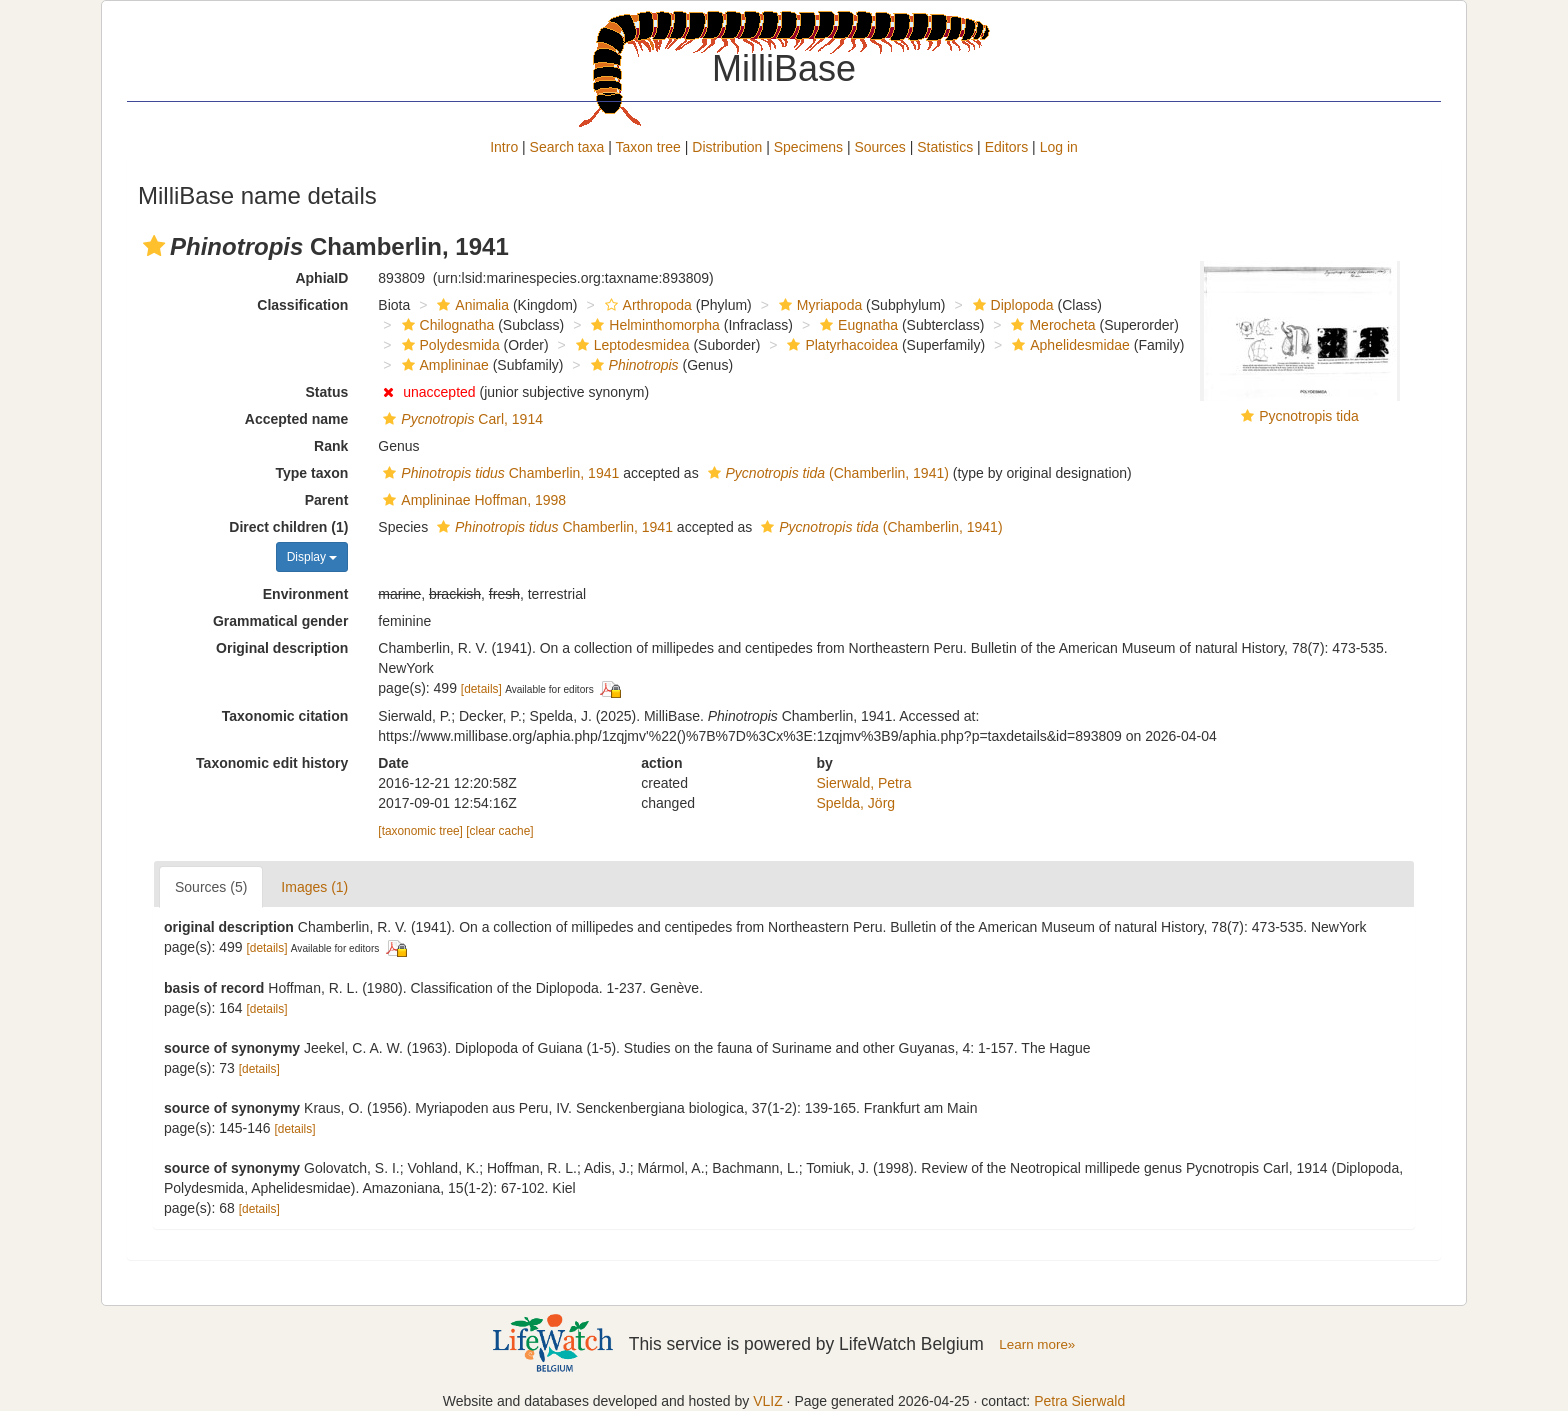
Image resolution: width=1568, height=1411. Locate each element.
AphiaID (321, 278)
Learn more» (1037, 1344)
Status (327, 392)
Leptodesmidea (630, 345)
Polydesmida (448, 345)
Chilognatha (446, 325)
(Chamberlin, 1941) (826, 473)
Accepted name (296, 419)
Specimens (808, 147)
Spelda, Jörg (856, 803)
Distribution (727, 147)
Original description (282, 648)
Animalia (470, 305)
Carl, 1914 (460, 419)
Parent (327, 500)
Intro (504, 147)
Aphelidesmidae (1068, 345)
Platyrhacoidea (840, 345)
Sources (879, 147)
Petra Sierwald (1079, 1401)
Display (312, 557)
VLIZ (768, 1401)
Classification (302, 305)
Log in (1059, 147)
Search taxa (567, 147)
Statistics (945, 147)
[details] (481, 689)
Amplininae (443, 365)
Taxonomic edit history (272, 763)
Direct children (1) (288, 527)
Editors (1007, 147)
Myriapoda (818, 305)
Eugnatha (856, 325)
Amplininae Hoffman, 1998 (472, 500)
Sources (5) (211, 887)
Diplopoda (1011, 305)
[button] (154, 246)
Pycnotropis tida (1309, 416)
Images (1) (314, 887)
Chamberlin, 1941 (498, 473)
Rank (331, 446)
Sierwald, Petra (864, 783)
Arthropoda (646, 305)
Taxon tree (648, 147)
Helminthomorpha (653, 325)
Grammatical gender (280, 621)
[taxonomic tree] (420, 831)
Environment (306, 594)
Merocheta (1050, 325)
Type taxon (311, 473)
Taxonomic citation (285, 716)
